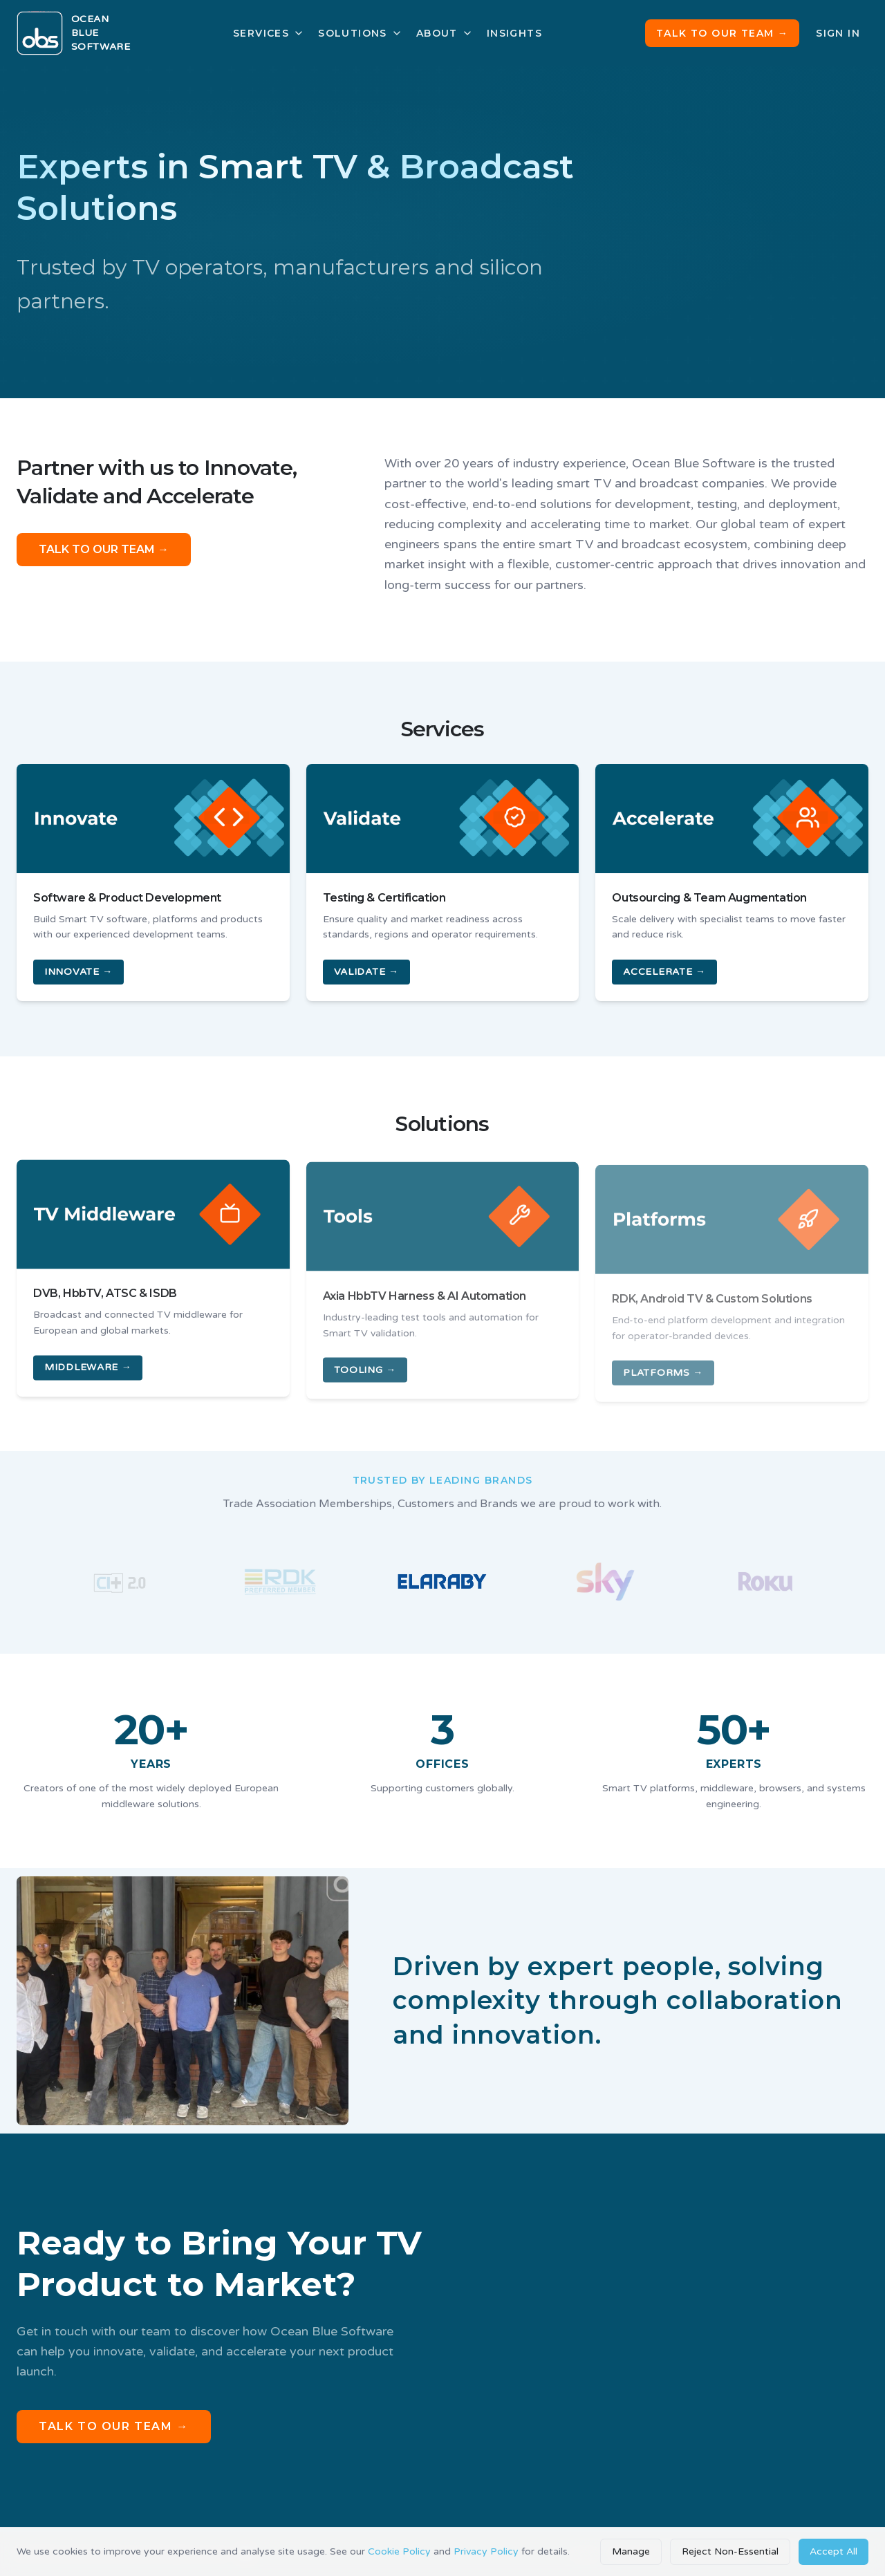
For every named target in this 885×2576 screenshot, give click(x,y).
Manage (631, 2551)
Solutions (360, 33)
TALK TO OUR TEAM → (104, 552)
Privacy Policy (486, 2551)
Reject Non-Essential (730, 2551)
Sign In (838, 33)
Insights (514, 33)
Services (268, 33)
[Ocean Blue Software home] (73, 33)
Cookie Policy (399, 2551)
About (444, 33)
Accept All (833, 2551)
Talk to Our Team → (722, 33)
